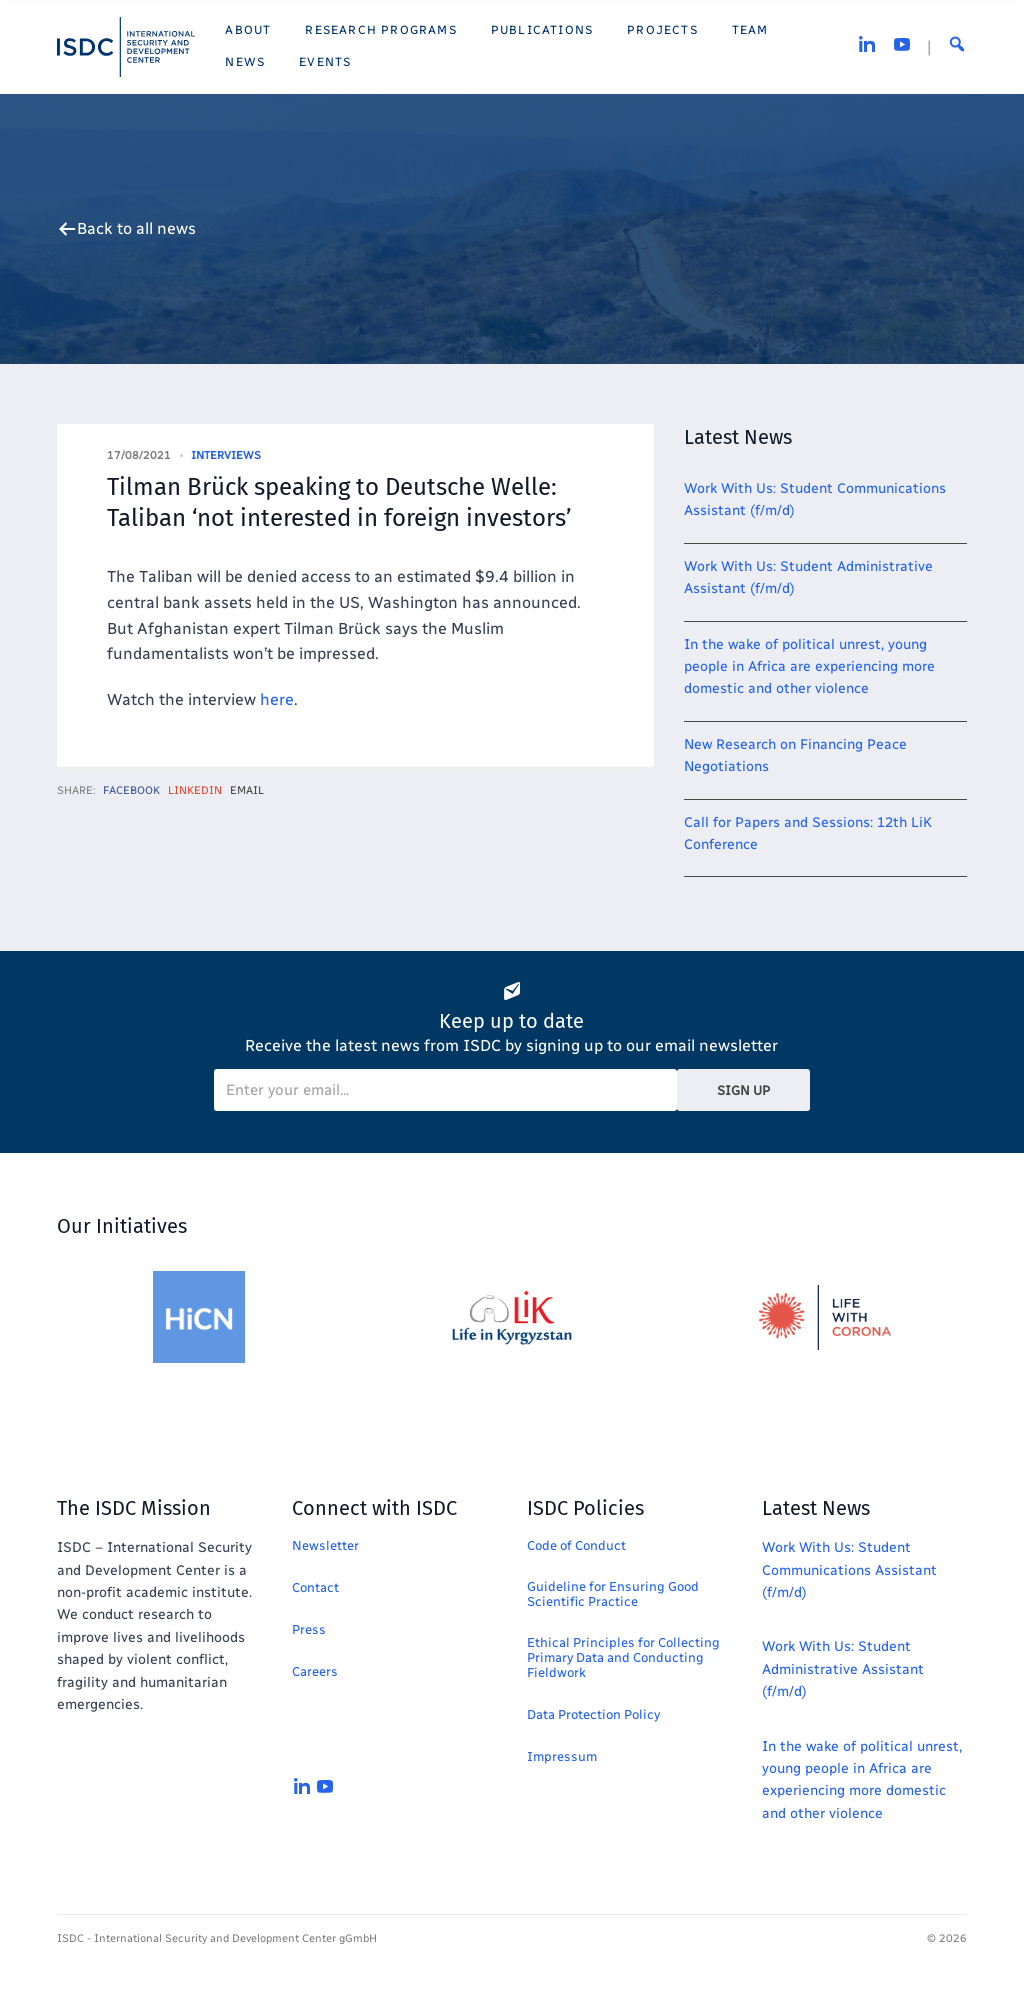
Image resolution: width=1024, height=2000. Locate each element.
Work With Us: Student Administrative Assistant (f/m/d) (843, 1669)
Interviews (226, 455)
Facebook (131, 790)
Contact (315, 1587)
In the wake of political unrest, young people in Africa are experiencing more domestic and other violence (809, 667)
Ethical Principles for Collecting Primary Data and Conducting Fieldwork (623, 1657)
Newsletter (325, 1545)
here (277, 699)
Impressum (562, 1756)
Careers (315, 1671)
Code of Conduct (576, 1545)
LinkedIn (195, 790)
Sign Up (743, 1090)
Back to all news (136, 229)
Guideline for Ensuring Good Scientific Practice (613, 1594)
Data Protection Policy (593, 1714)
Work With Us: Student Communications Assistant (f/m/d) (849, 1570)
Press (309, 1629)
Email (247, 790)
